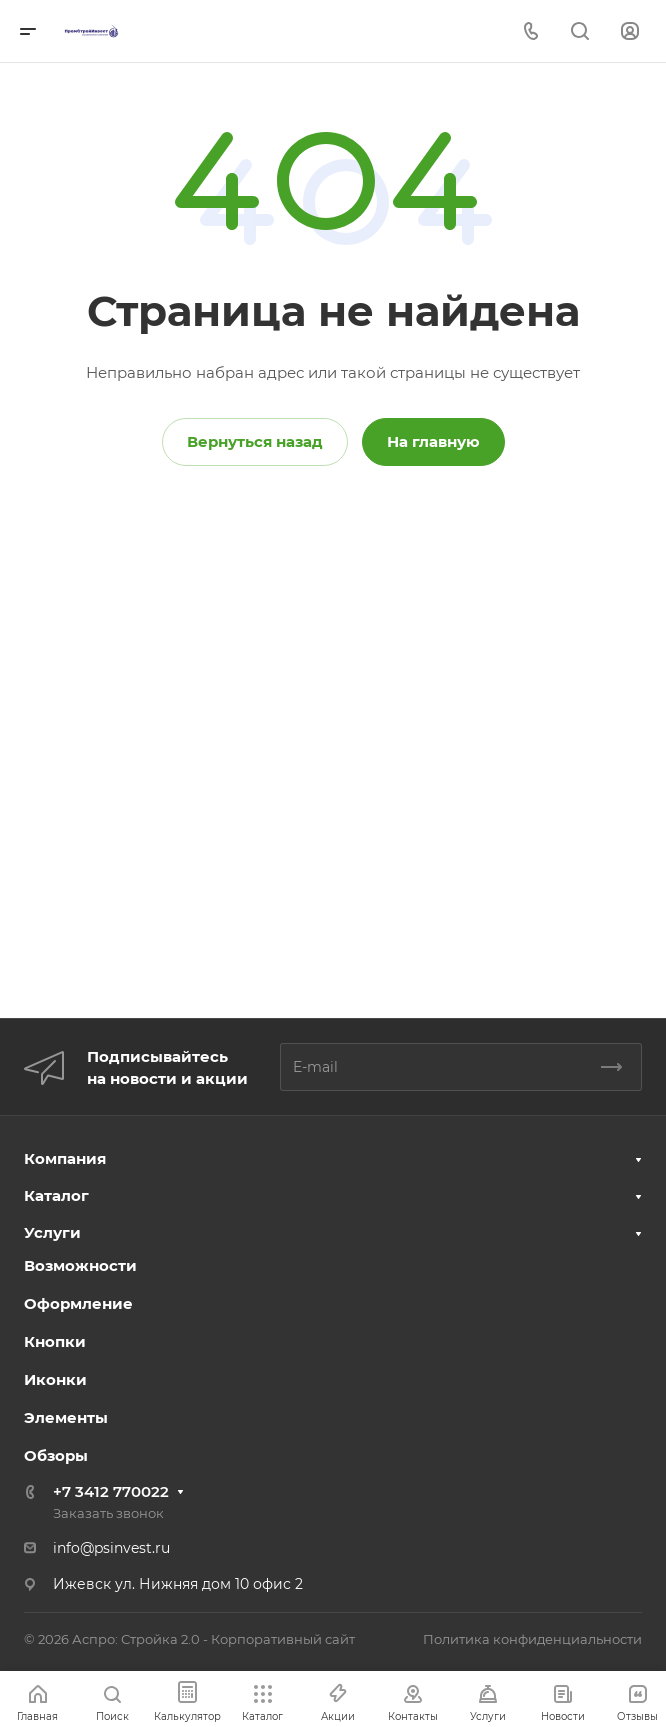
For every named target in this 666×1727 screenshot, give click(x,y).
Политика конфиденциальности (532, 1639)
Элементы (66, 1417)
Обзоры (56, 1455)
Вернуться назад (255, 441)
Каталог (56, 1195)
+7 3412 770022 (111, 1491)
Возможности (80, 1265)
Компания (65, 1158)
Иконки (55, 1379)
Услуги (52, 1232)
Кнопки (55, 1341)
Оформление (78, 1303)
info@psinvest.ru (111, 1548)
